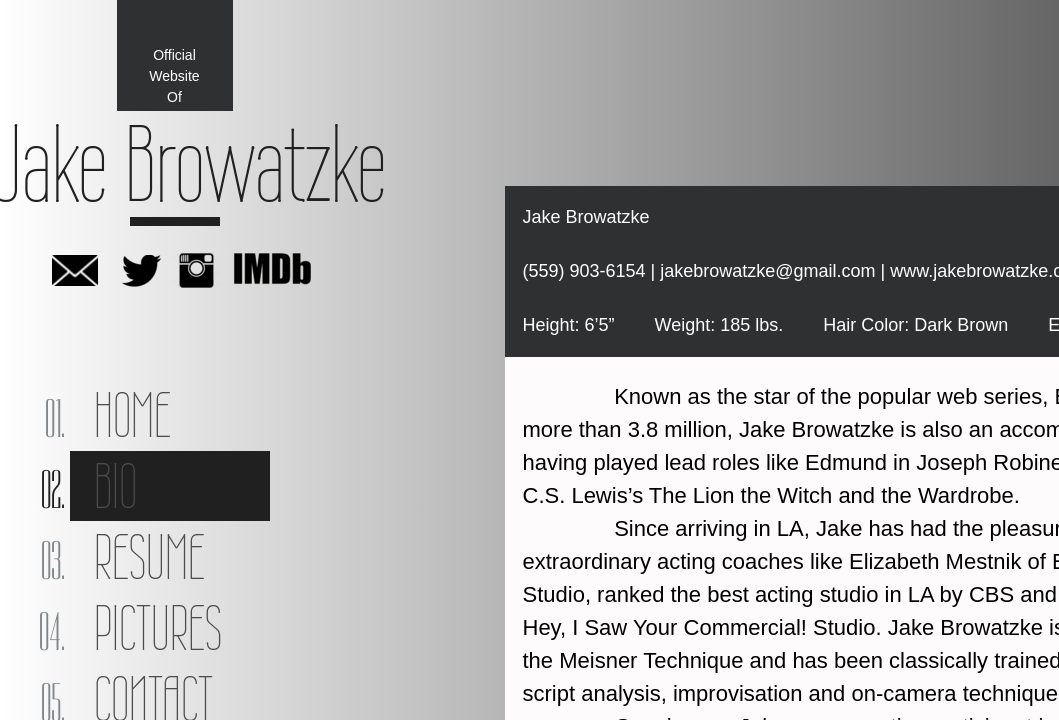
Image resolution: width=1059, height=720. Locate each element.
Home (132, 415)
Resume (149, 557)
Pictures (158, 628)
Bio (115, 486)
